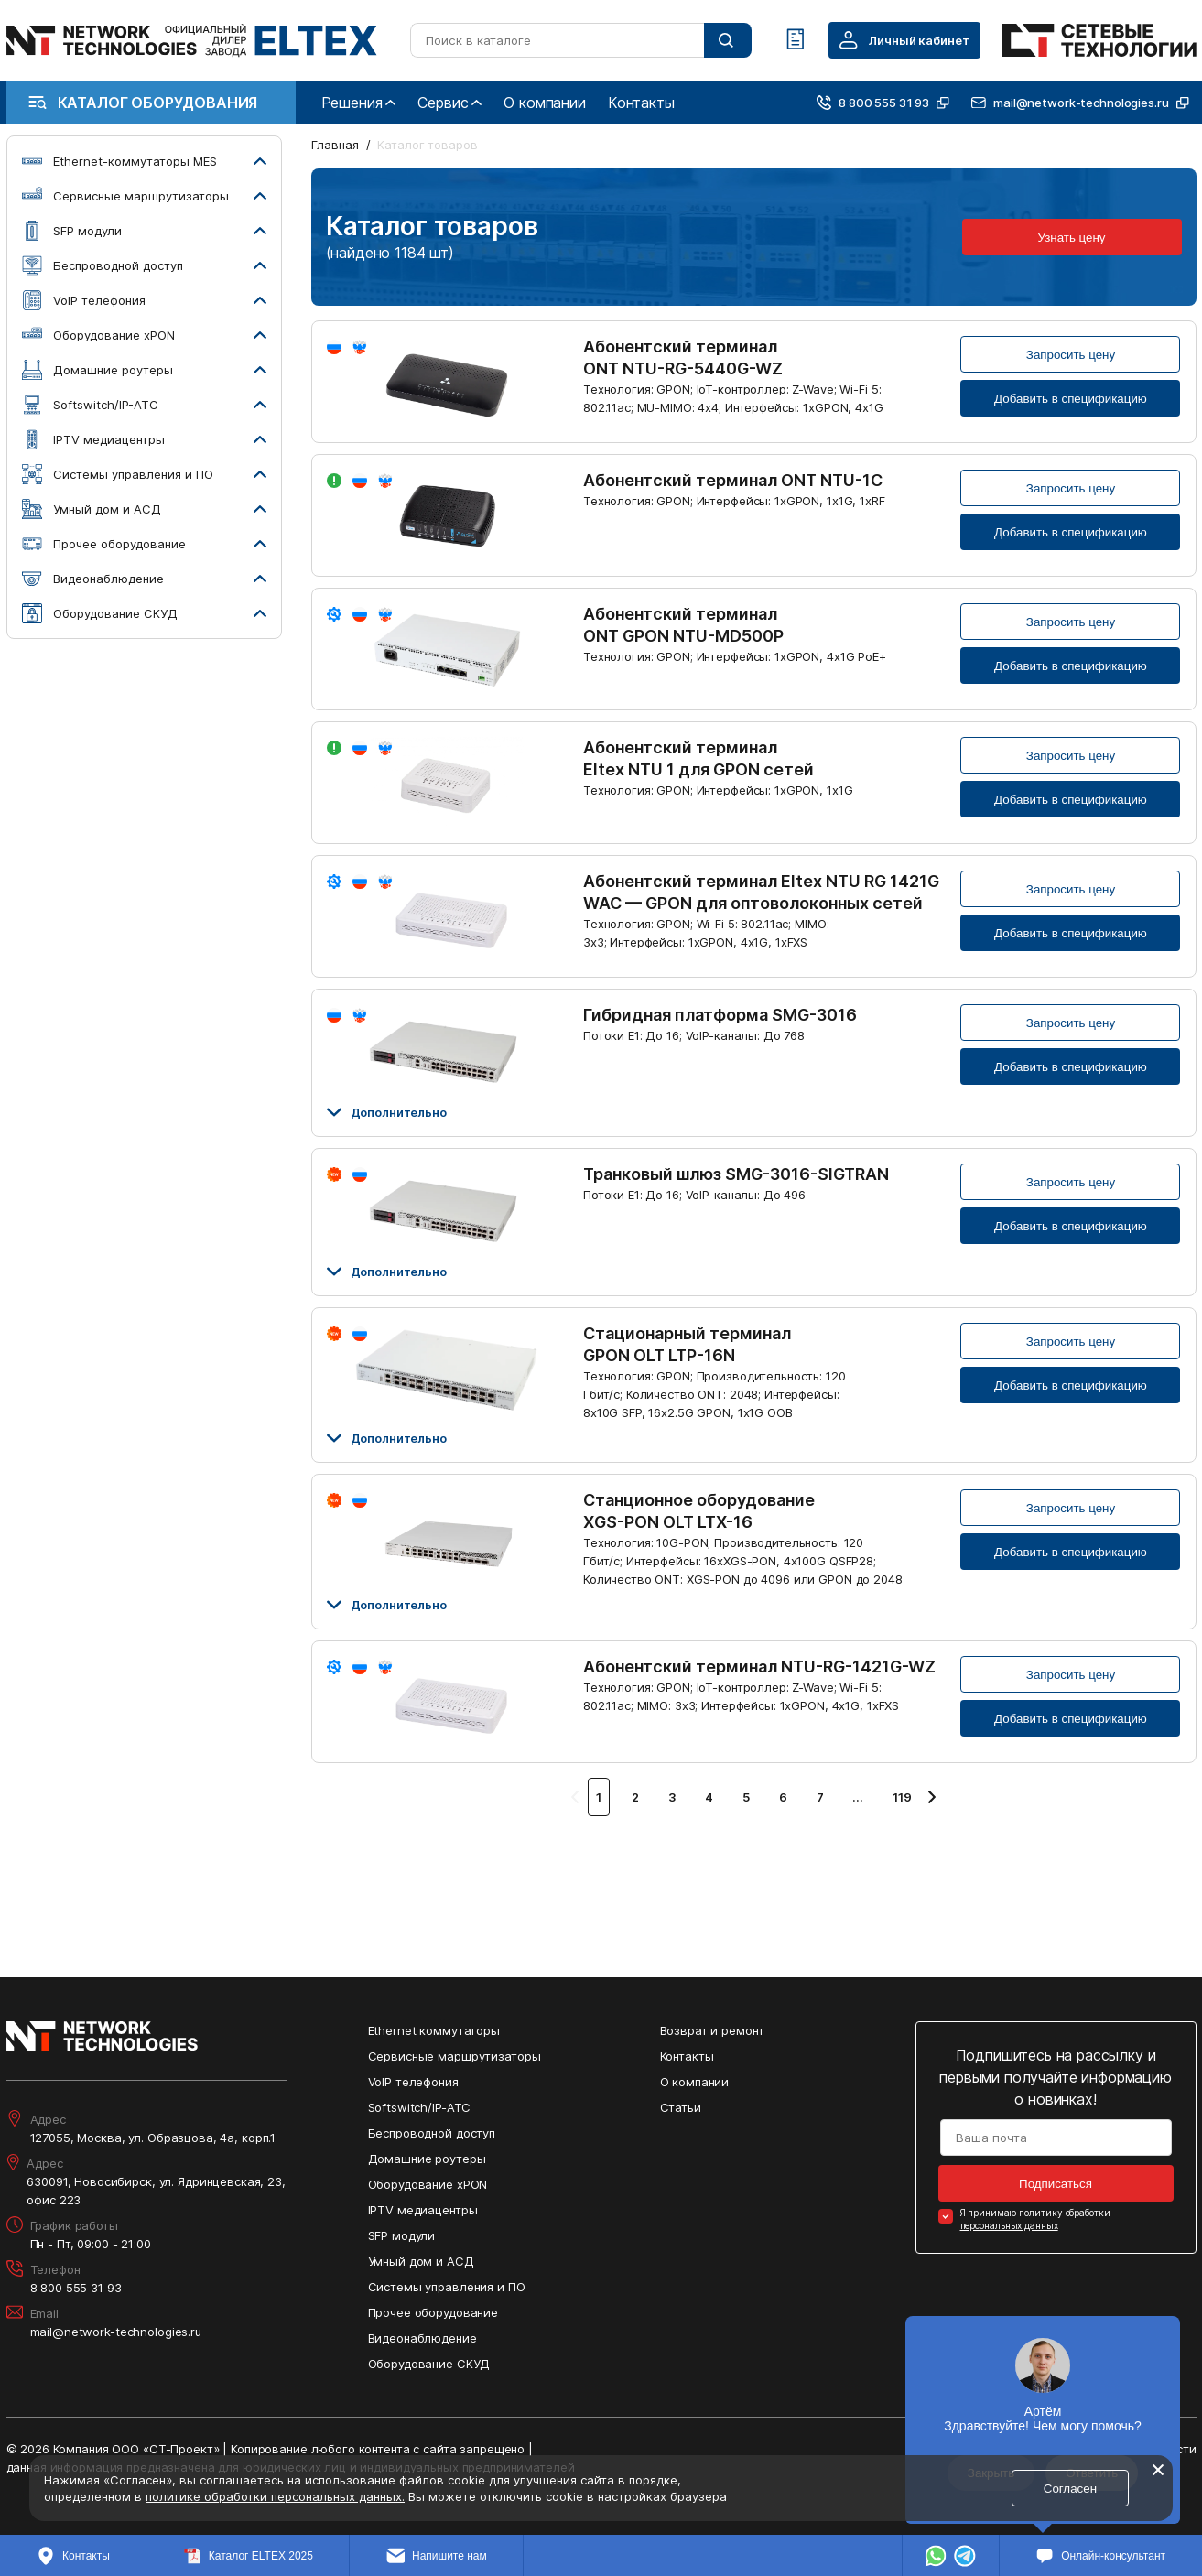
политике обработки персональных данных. (275, 2496)
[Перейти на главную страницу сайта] (191, 40)
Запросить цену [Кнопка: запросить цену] (1070, 355)
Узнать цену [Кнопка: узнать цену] (1072, 237)
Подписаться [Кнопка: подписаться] (1055, 2184)
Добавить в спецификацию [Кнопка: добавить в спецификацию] (1070, 399)
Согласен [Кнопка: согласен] (1070, 2488)
